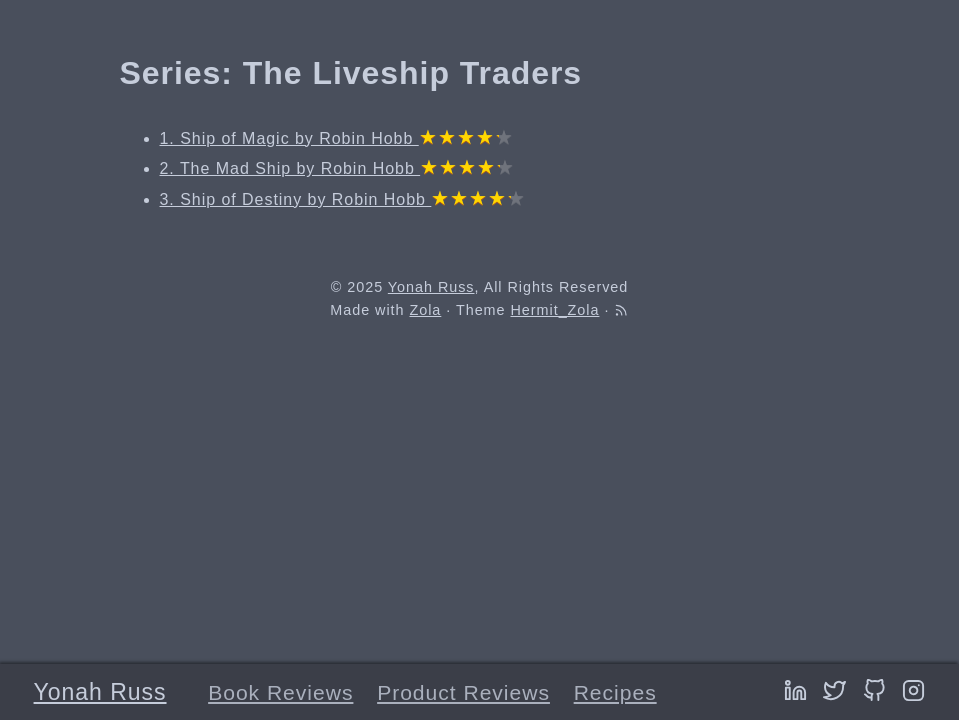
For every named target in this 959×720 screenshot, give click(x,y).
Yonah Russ (100, 692)
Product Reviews (463, 692)
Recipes (615, 692)
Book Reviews (280, 692)
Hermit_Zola (555, 310)
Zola (425, 310)
